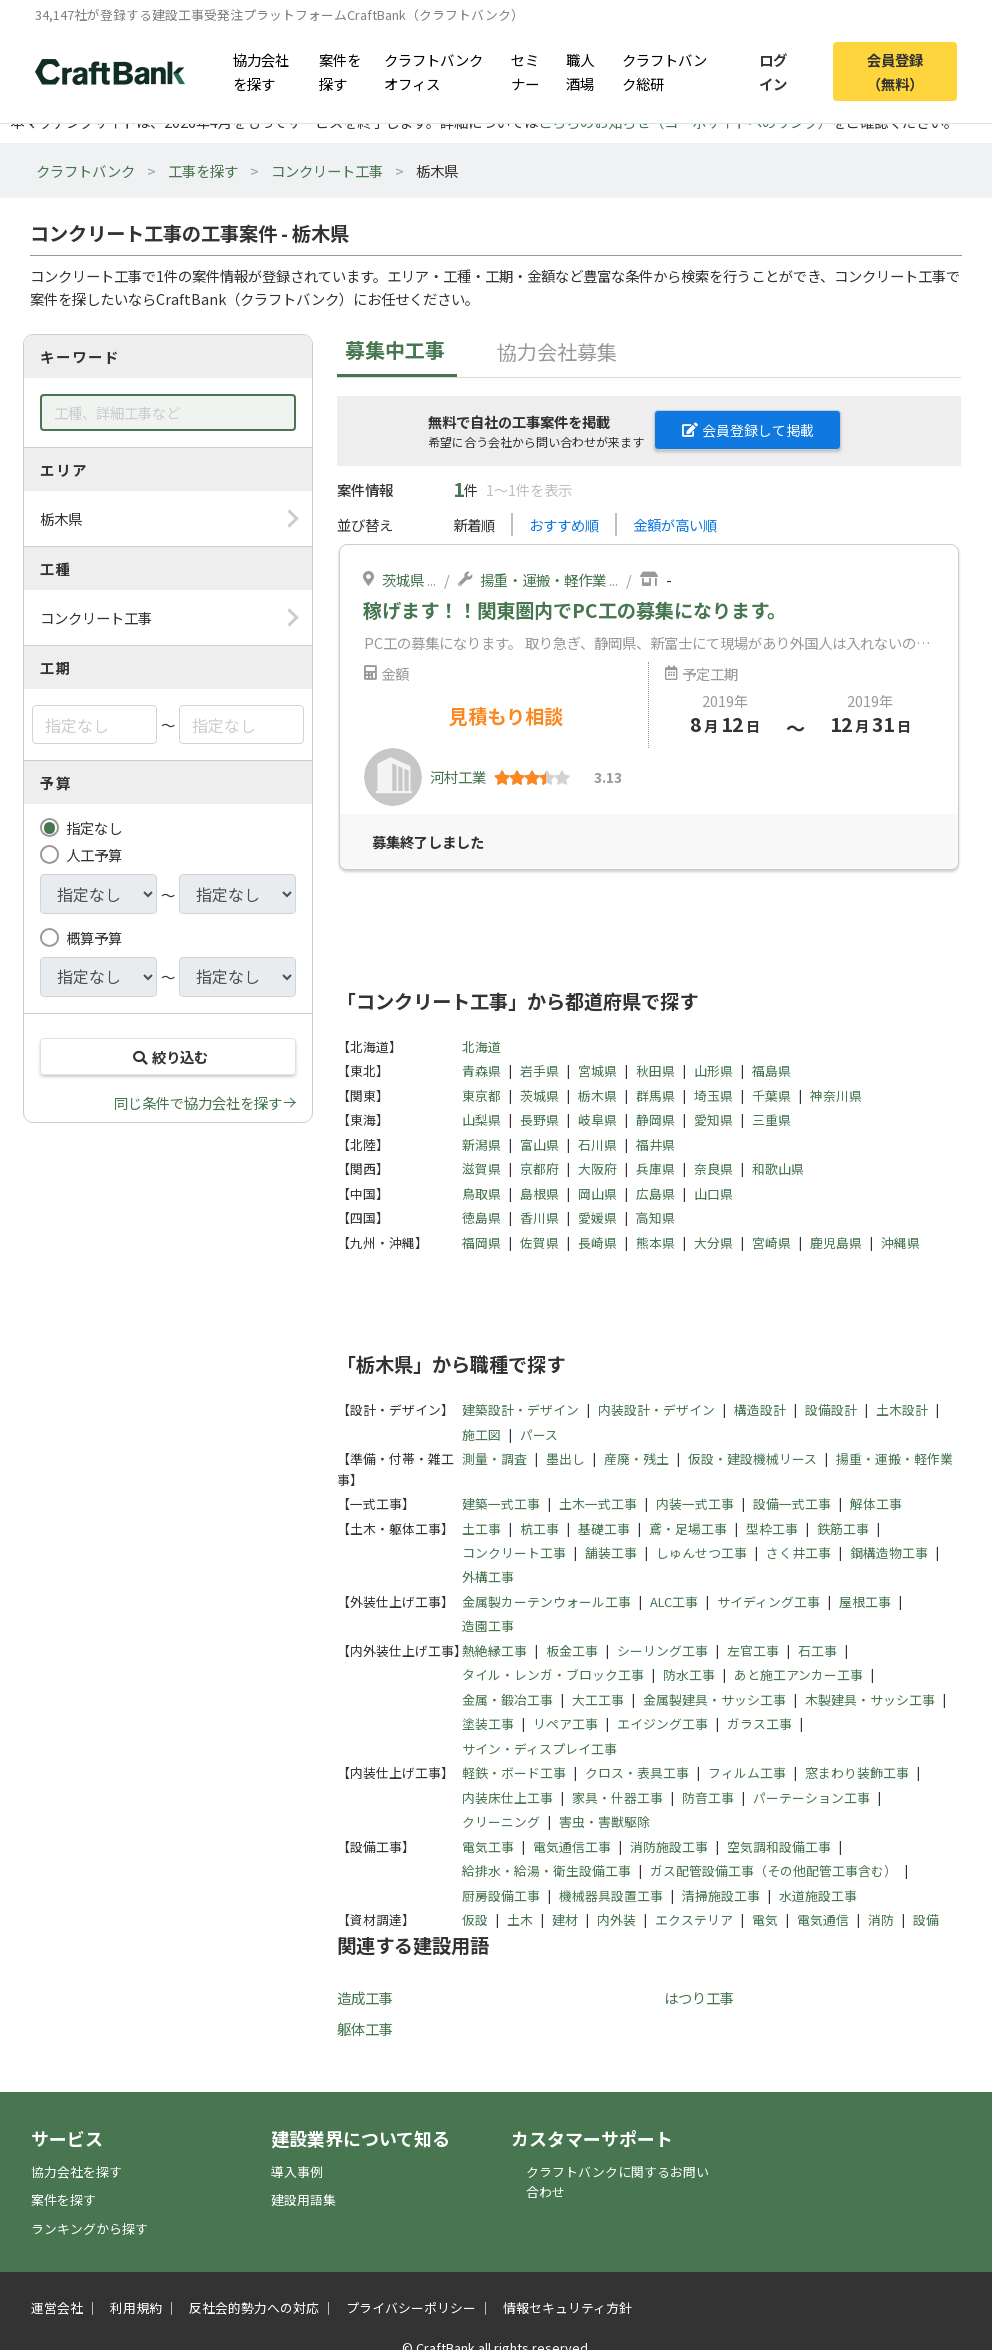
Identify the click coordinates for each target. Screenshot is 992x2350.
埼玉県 (713, 1095)
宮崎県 (771, 1242)
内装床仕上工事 (507, 1797)
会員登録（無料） (895, 71)
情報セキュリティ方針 (567, 2307)
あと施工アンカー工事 (798, 1674)
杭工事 (539, 1528)
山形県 (713, 1070)
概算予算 (94, 937)
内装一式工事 (695, 1503)
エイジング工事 (662, 1723)
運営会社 (57, 2307)
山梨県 (481, 1119)
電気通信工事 (572, 1846)
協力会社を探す (261, 71)
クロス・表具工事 (637, 1772)
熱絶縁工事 (494, 1650)
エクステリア (694, 1919)
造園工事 (488, 1625)
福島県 (771, 1070)
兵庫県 (655, 1168)
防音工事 (708, 1797)
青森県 (481, 1070)
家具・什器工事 (617, 1797)
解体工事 (876, 1503)
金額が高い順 (675, 524)
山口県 (713, 1193)
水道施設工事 (818, 1895)
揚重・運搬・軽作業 (543, 579)
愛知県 (713, 1119)
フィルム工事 (747, 1772)
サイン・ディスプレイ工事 (539, 1748)
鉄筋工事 (843, 1528)
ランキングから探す (89, 2228)
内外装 (616, 1919)
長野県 (539, 1119)
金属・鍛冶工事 (507, 1699)
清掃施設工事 (721, 1895)
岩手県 (539, 1070)
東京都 (481, 1095)
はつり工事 (699, 1997)
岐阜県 (597, 1119)
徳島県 (481, 1217)
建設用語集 (303, 2199)
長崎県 (597, 1242)
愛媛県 (597, 1217)
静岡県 (655, 1119)
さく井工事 (798, 1552)
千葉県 (771, 1095)
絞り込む (168, 1056)
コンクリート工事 (327, 170)
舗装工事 (611, 1552)
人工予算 (94, 854)
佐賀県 (539, 1242)
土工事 (481, 1528)
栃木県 (597, 1095)
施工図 (481, 1434)
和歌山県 (778, 1168)
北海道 (481, 1046)
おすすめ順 (564, 524)
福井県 (655, 1144)
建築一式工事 (501, 1503)
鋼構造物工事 (889, 1552)
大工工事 (598, 1699)
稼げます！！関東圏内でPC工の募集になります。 (574, 610)
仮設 (475, 1919)
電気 (765, 1919)
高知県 (655, 1217)
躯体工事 (365, 2028)
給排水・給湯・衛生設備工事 (546, 1870)
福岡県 (481, 1242)
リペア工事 (565, 1723)
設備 (926, 1919)
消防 (881, 1919)
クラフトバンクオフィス (433, 71)
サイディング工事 (768, 1601)
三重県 (771, 1119)
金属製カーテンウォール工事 (546, 1601)
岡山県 (597, 1193)
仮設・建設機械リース (752, 1458)
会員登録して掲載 (748, 430)
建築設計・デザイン (520, 1409)
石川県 (597, 1144)
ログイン (773, 71)
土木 (520, 1919)
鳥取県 (481, 1193)
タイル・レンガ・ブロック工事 (553, 1674)
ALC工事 (674, 1601)
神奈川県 (836, 1095)
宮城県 (597, 1070)
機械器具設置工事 (611, 1895)
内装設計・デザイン (656, 1409)
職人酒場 (580, 71)
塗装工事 (488, 1723)
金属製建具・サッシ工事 (714, 1699)
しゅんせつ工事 (701, 1552)
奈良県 (713, 1168)
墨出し (565, 1458)
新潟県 (481, 1144)
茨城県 (403, 579)
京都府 (539, 1168)
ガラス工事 (759, 1723)
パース (539, 1434)
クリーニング (501, 1821)
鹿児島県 (836, 1242)
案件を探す (340, 71)
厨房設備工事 (501, 1895)
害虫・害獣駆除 (604, 1821)
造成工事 (365, 1997)
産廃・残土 (636, 1458)
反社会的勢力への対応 (254, 2307)
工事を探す (203, 170)
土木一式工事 (598, 1503)
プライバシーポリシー (411, 2307)
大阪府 (597, 1168)
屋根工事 (865, 1601)
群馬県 (655, 1095)
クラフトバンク (85, 170)
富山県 (539, 1144)
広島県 (655, 1193)
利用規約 (136, 2307)
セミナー (525, 71)
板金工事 (572, 1650)
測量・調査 (494, 1458)
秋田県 (655, 1070)
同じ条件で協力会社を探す (198, 1102)
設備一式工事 (792, 1503)
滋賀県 (481, 1168)
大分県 (713, 1242)
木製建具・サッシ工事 (870, 1699)
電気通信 (823, 1919)
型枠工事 (772, 1528)
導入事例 (297, 2171)
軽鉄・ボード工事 (514, 1772)
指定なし (94, 827)
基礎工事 (604, 1528)
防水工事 (689, 1674)
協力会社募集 (557, 351)
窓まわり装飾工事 (857, 1772)
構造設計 (760, 1409)
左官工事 (753, 1650)
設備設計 (831, 1409)
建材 (565, 1919)
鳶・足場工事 (688, 1528)
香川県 (539, 1217)
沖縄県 (900, 1242)
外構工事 (488, 1576)
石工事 (817, 1650)
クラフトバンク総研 (664, 71)
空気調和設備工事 (779, 1846)
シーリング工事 (662, 1650)
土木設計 (902, 1409)
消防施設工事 (669, 1846)
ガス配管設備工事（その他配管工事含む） (773, 1870)
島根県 (539, 1193)
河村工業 (458, 776)
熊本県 (655, 1242)
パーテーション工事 (811, 1797)
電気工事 (488, 1846)
